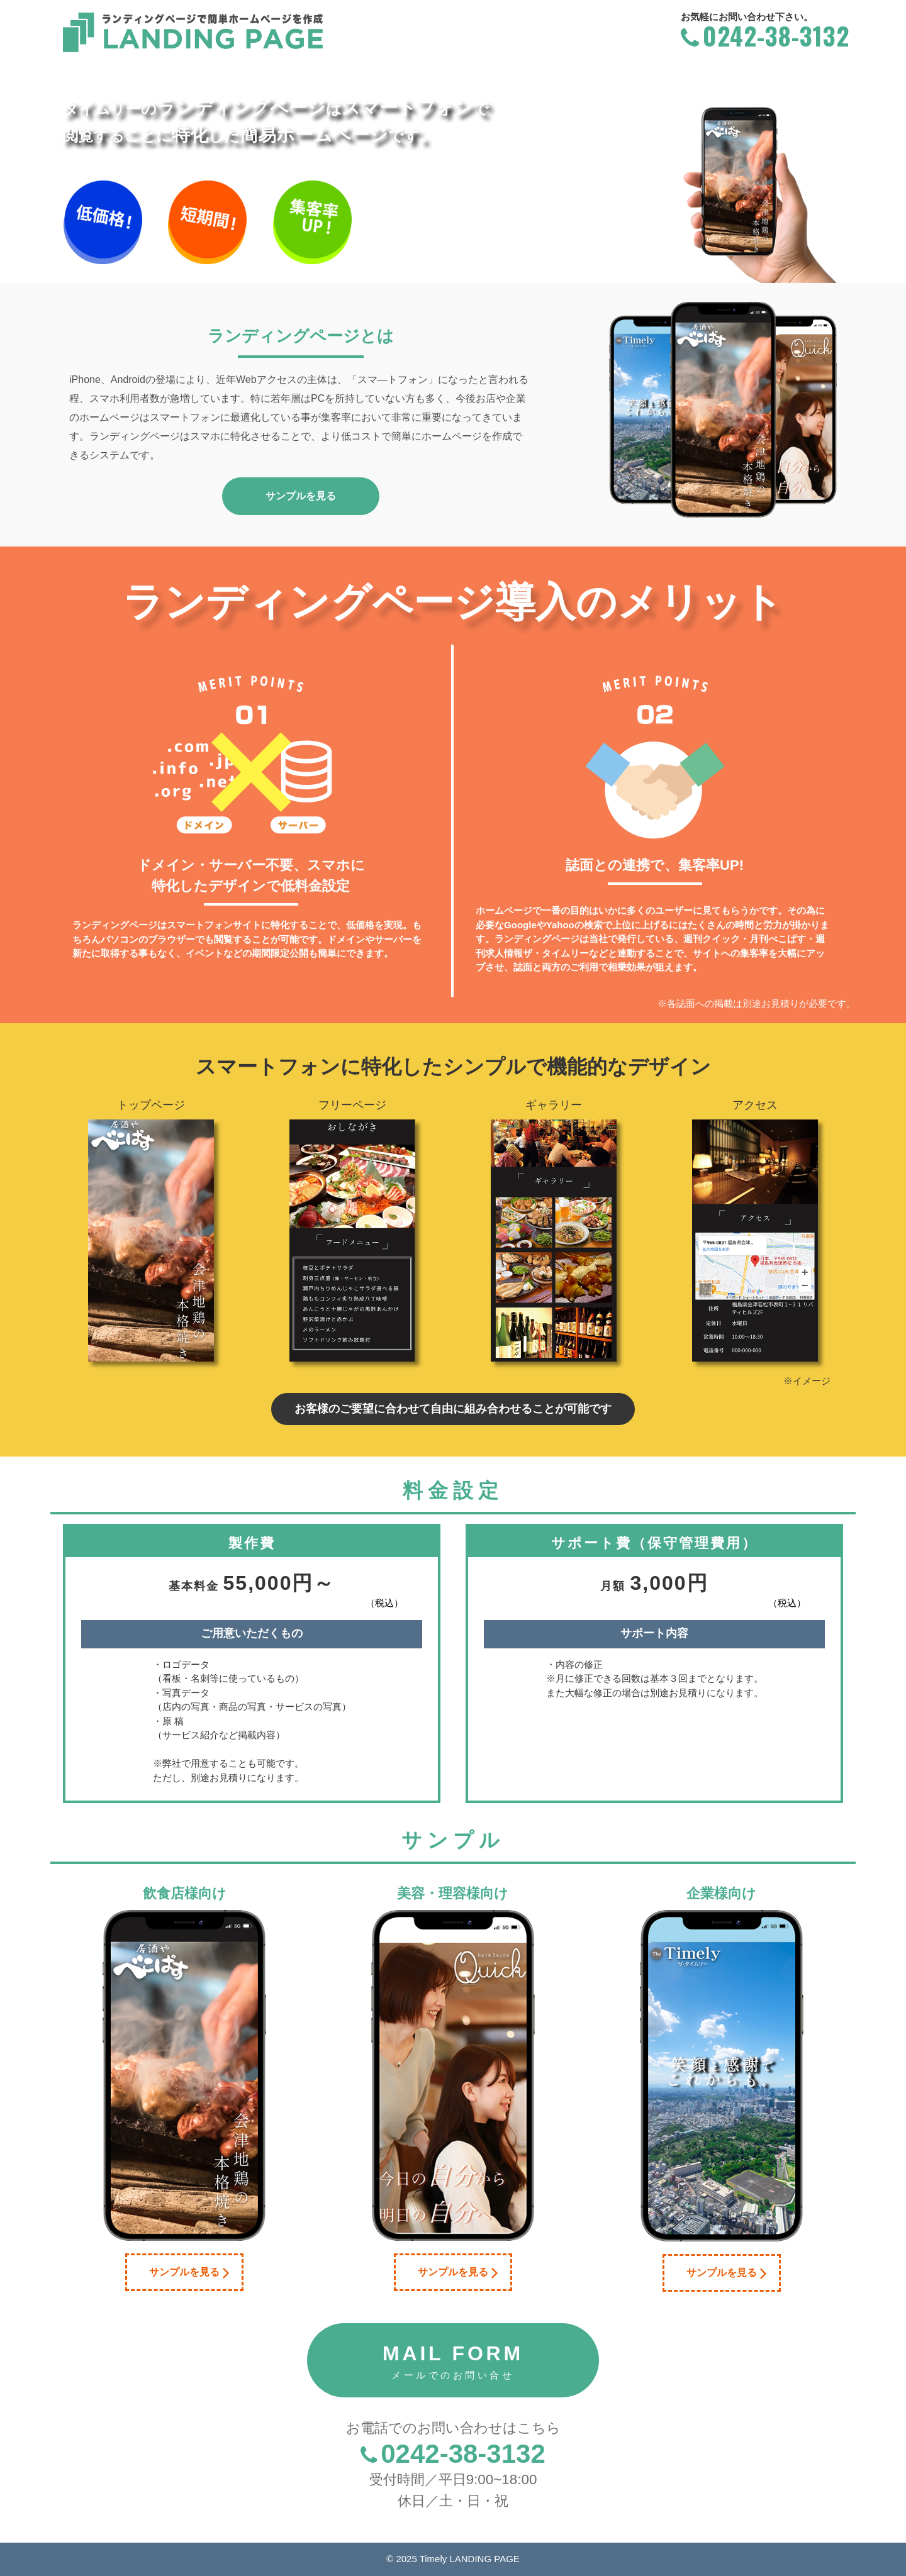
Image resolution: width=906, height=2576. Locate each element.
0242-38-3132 (762, 35)
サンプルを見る (189, 2272)
